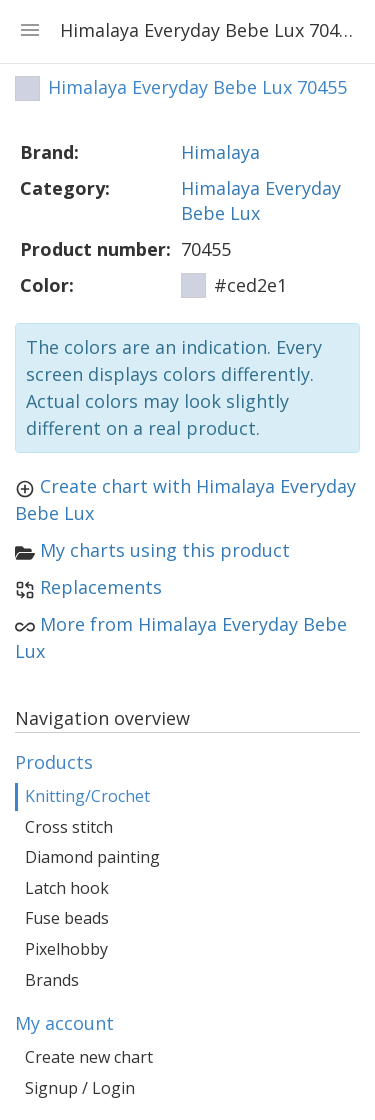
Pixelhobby (66, 949)
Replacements (101, 587)
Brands (52, 980)
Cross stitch (69, 827)
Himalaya (220, 152)
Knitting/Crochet (87, 796)
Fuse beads (67, 918)
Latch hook (67, 888)
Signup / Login (80, 1088)
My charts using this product (165, 550)
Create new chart (89, 1057)
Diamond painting (92, 857)
